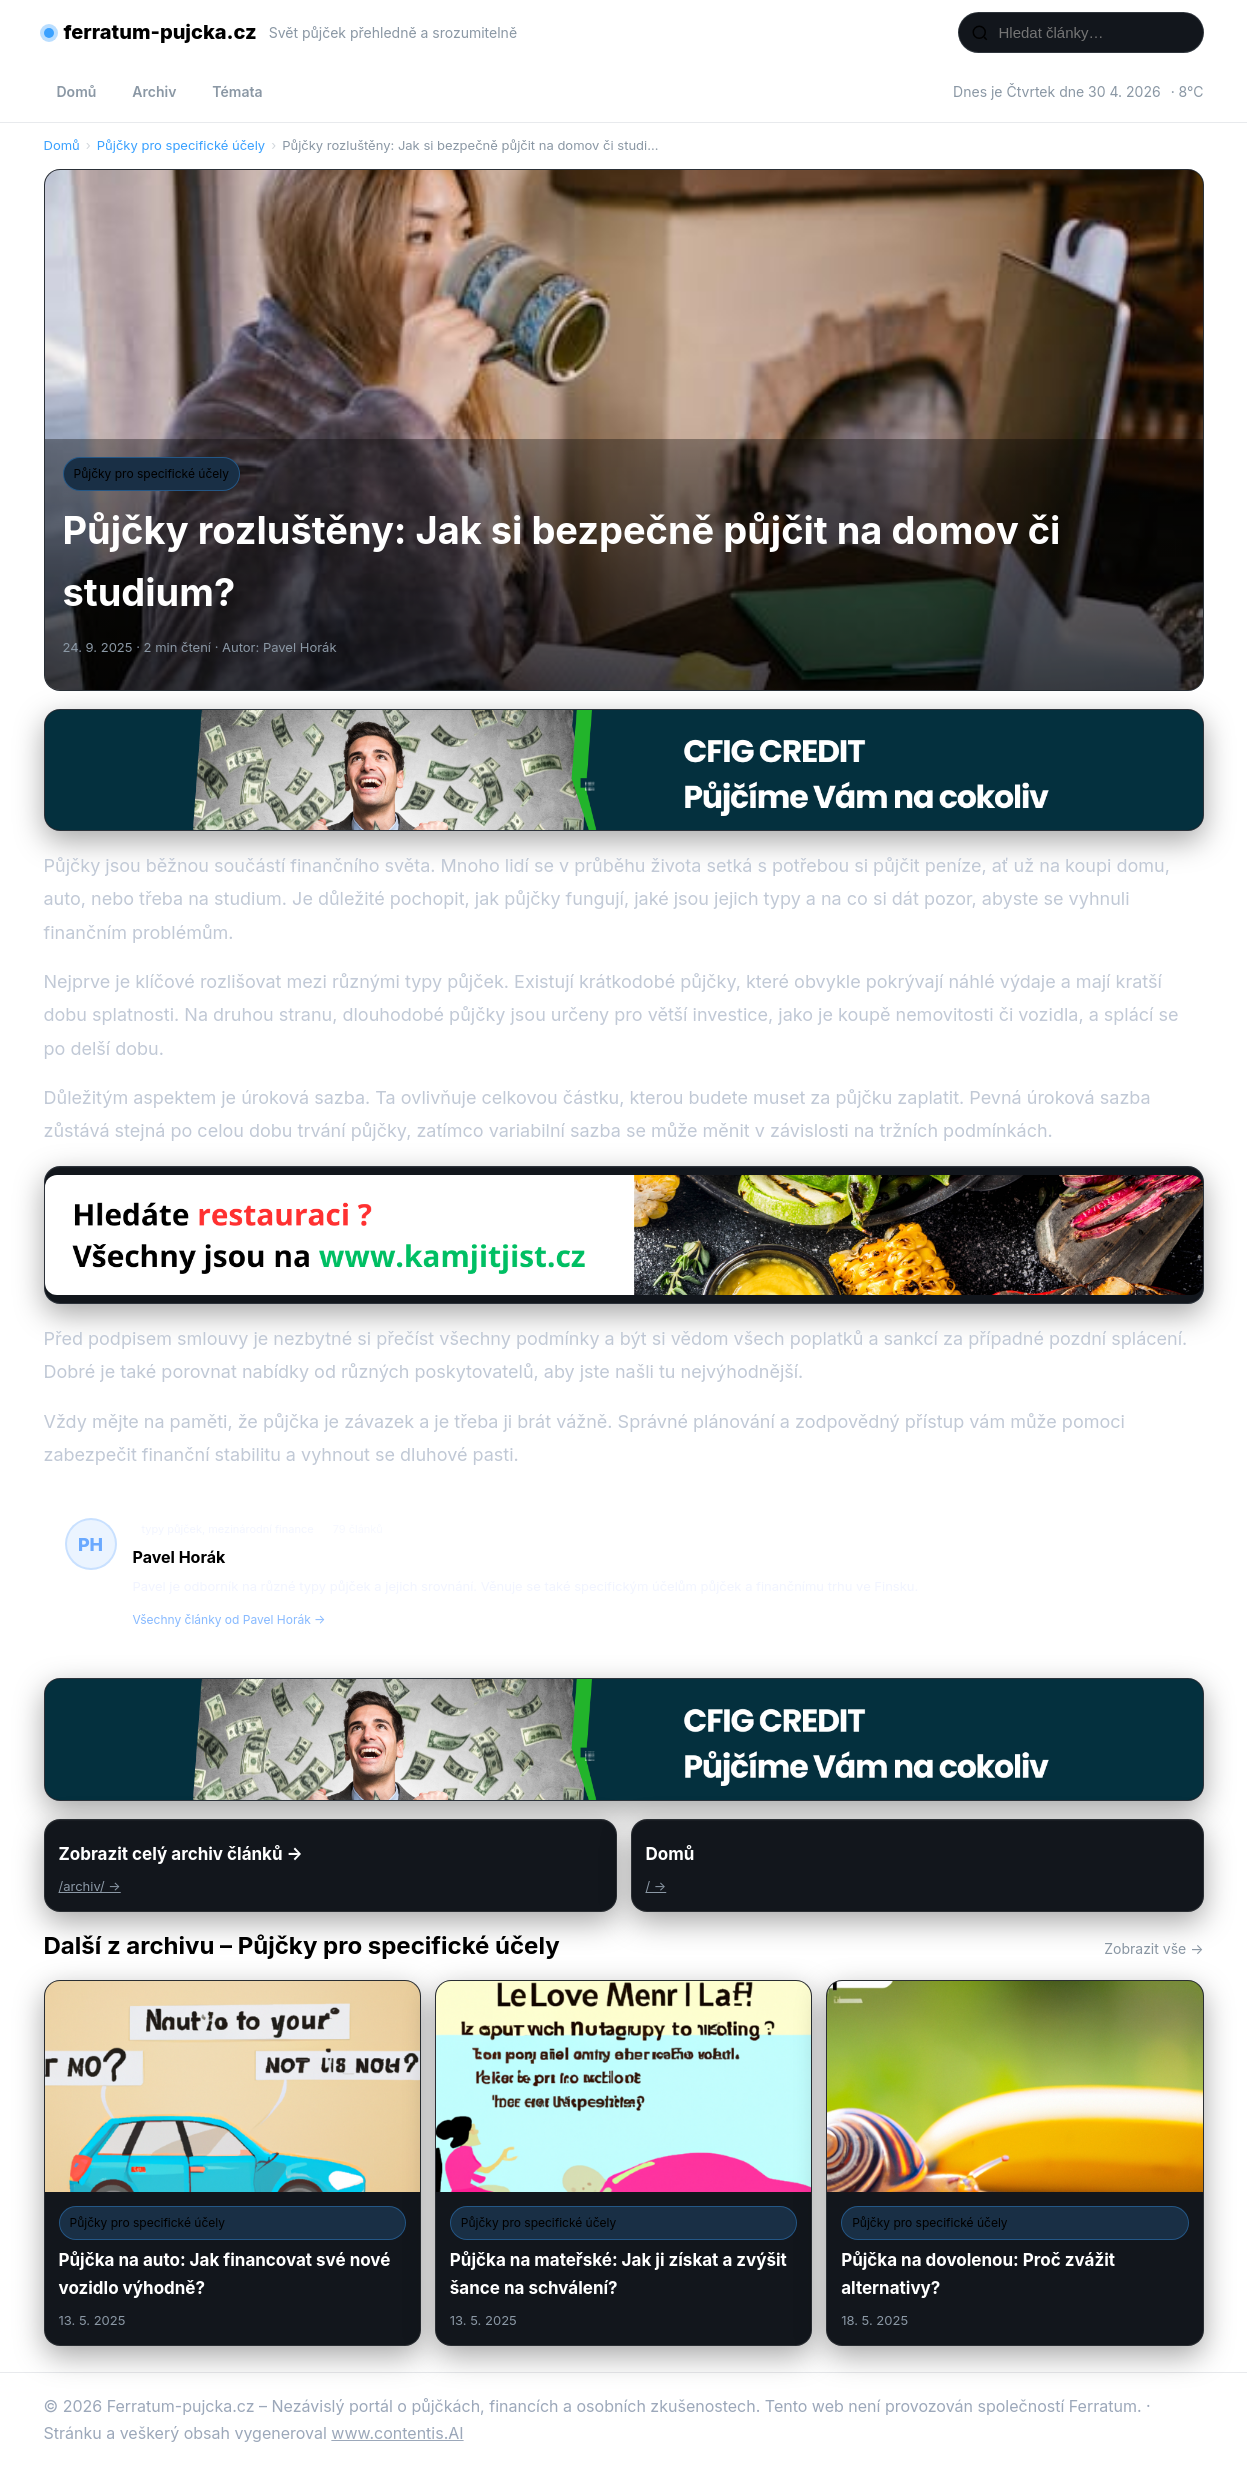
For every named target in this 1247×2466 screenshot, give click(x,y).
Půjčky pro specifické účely (181, 145)
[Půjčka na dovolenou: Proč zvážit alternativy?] (1014, 2163)
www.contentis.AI (397, 2433)
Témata (237, 91)
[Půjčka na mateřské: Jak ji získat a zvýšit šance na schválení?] (623, 2163)
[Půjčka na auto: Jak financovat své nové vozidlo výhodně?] (232, 2163)
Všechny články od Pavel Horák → (229, 1619)
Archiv (154, 91)
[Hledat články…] (1094, 32)
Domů (77, 91)
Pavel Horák (179, 1557)
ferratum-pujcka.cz (160, 32)
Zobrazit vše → (1153, 1948)
